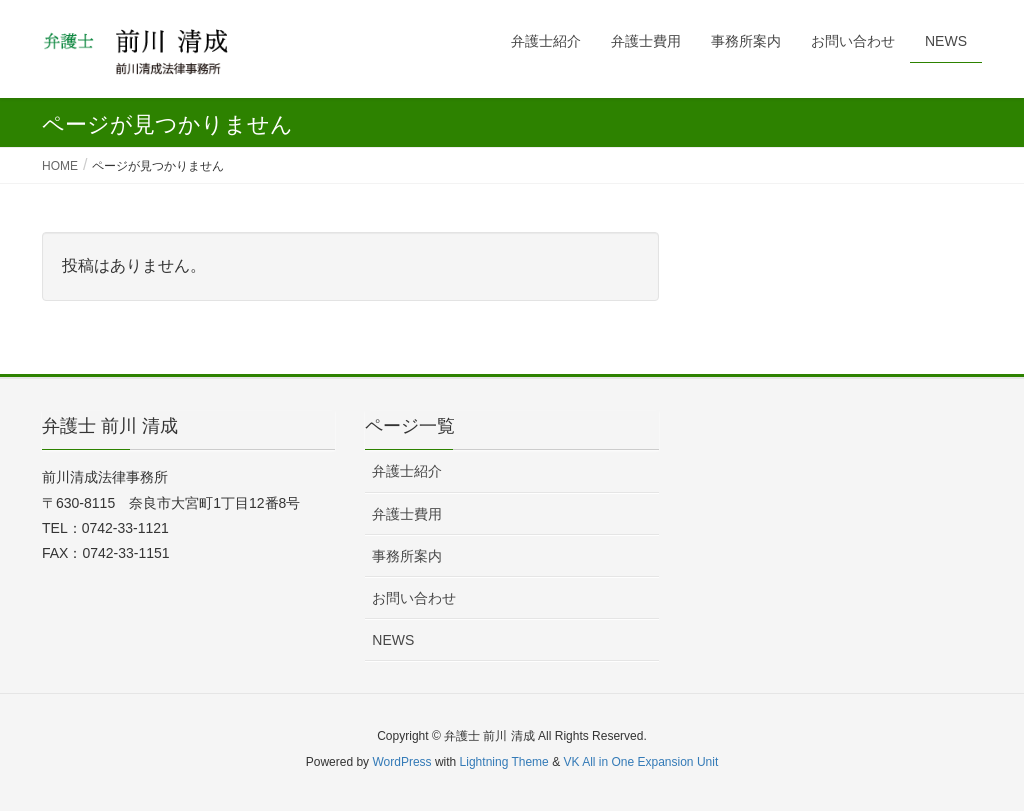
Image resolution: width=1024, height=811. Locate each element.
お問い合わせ (414, 598)
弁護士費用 (407, 514)
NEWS (393, 640)
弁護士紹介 (407, 471)
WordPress (401, 762)
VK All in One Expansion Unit (640, 762)
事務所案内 (407, 556)
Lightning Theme (504, 762)
